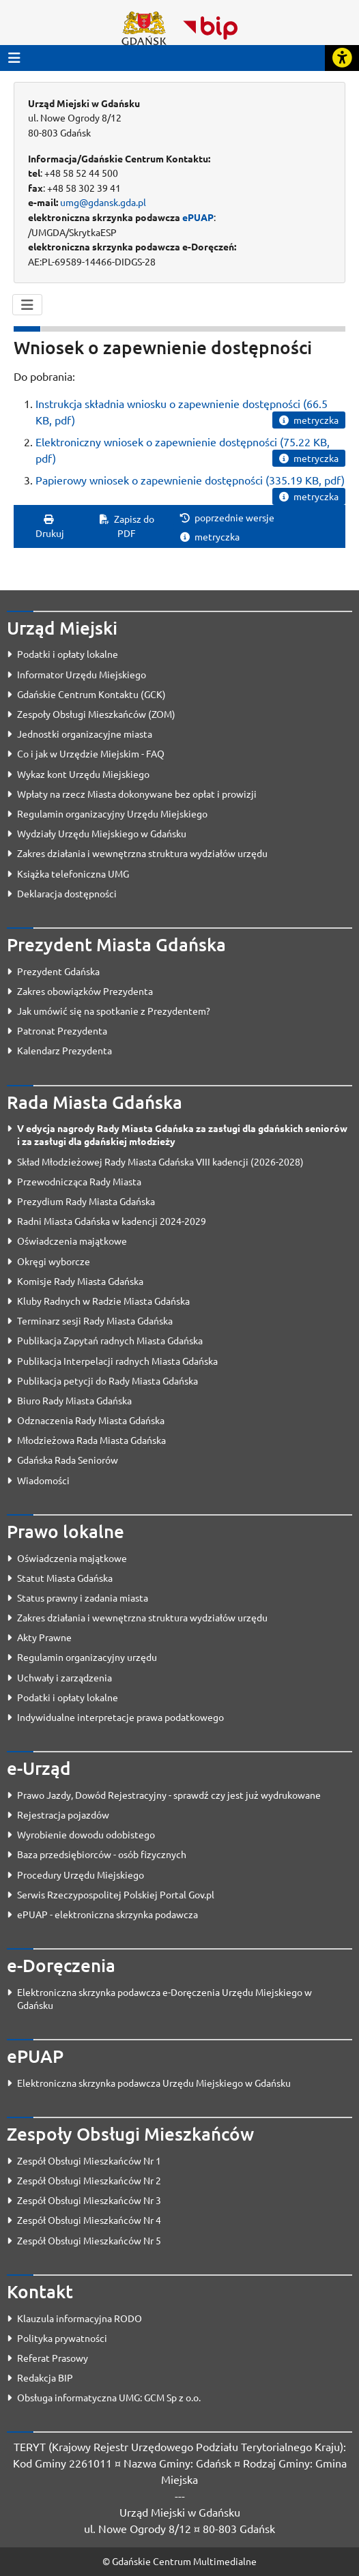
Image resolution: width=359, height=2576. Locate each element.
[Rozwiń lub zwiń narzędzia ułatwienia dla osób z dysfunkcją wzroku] (342, 58)
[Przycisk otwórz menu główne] (14, 58)
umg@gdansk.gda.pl (103, 202)
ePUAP (198, 217)
